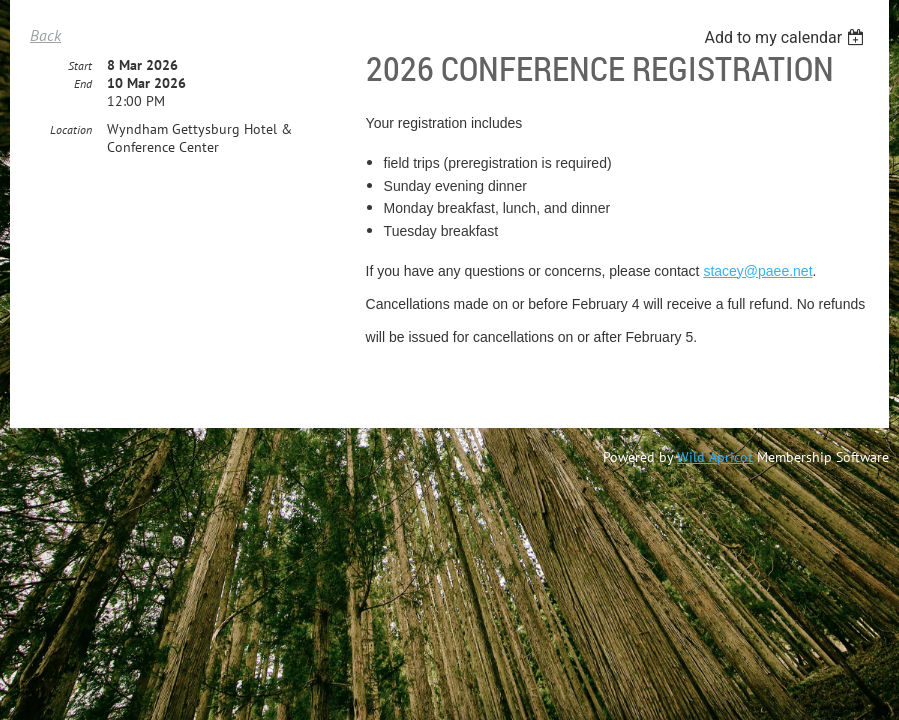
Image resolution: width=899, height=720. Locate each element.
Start (80, 66)
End (83, 84)
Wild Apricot (715, 457)
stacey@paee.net (757, 271)
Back (45, 35)
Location (71, 130)
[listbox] (786, 37)
